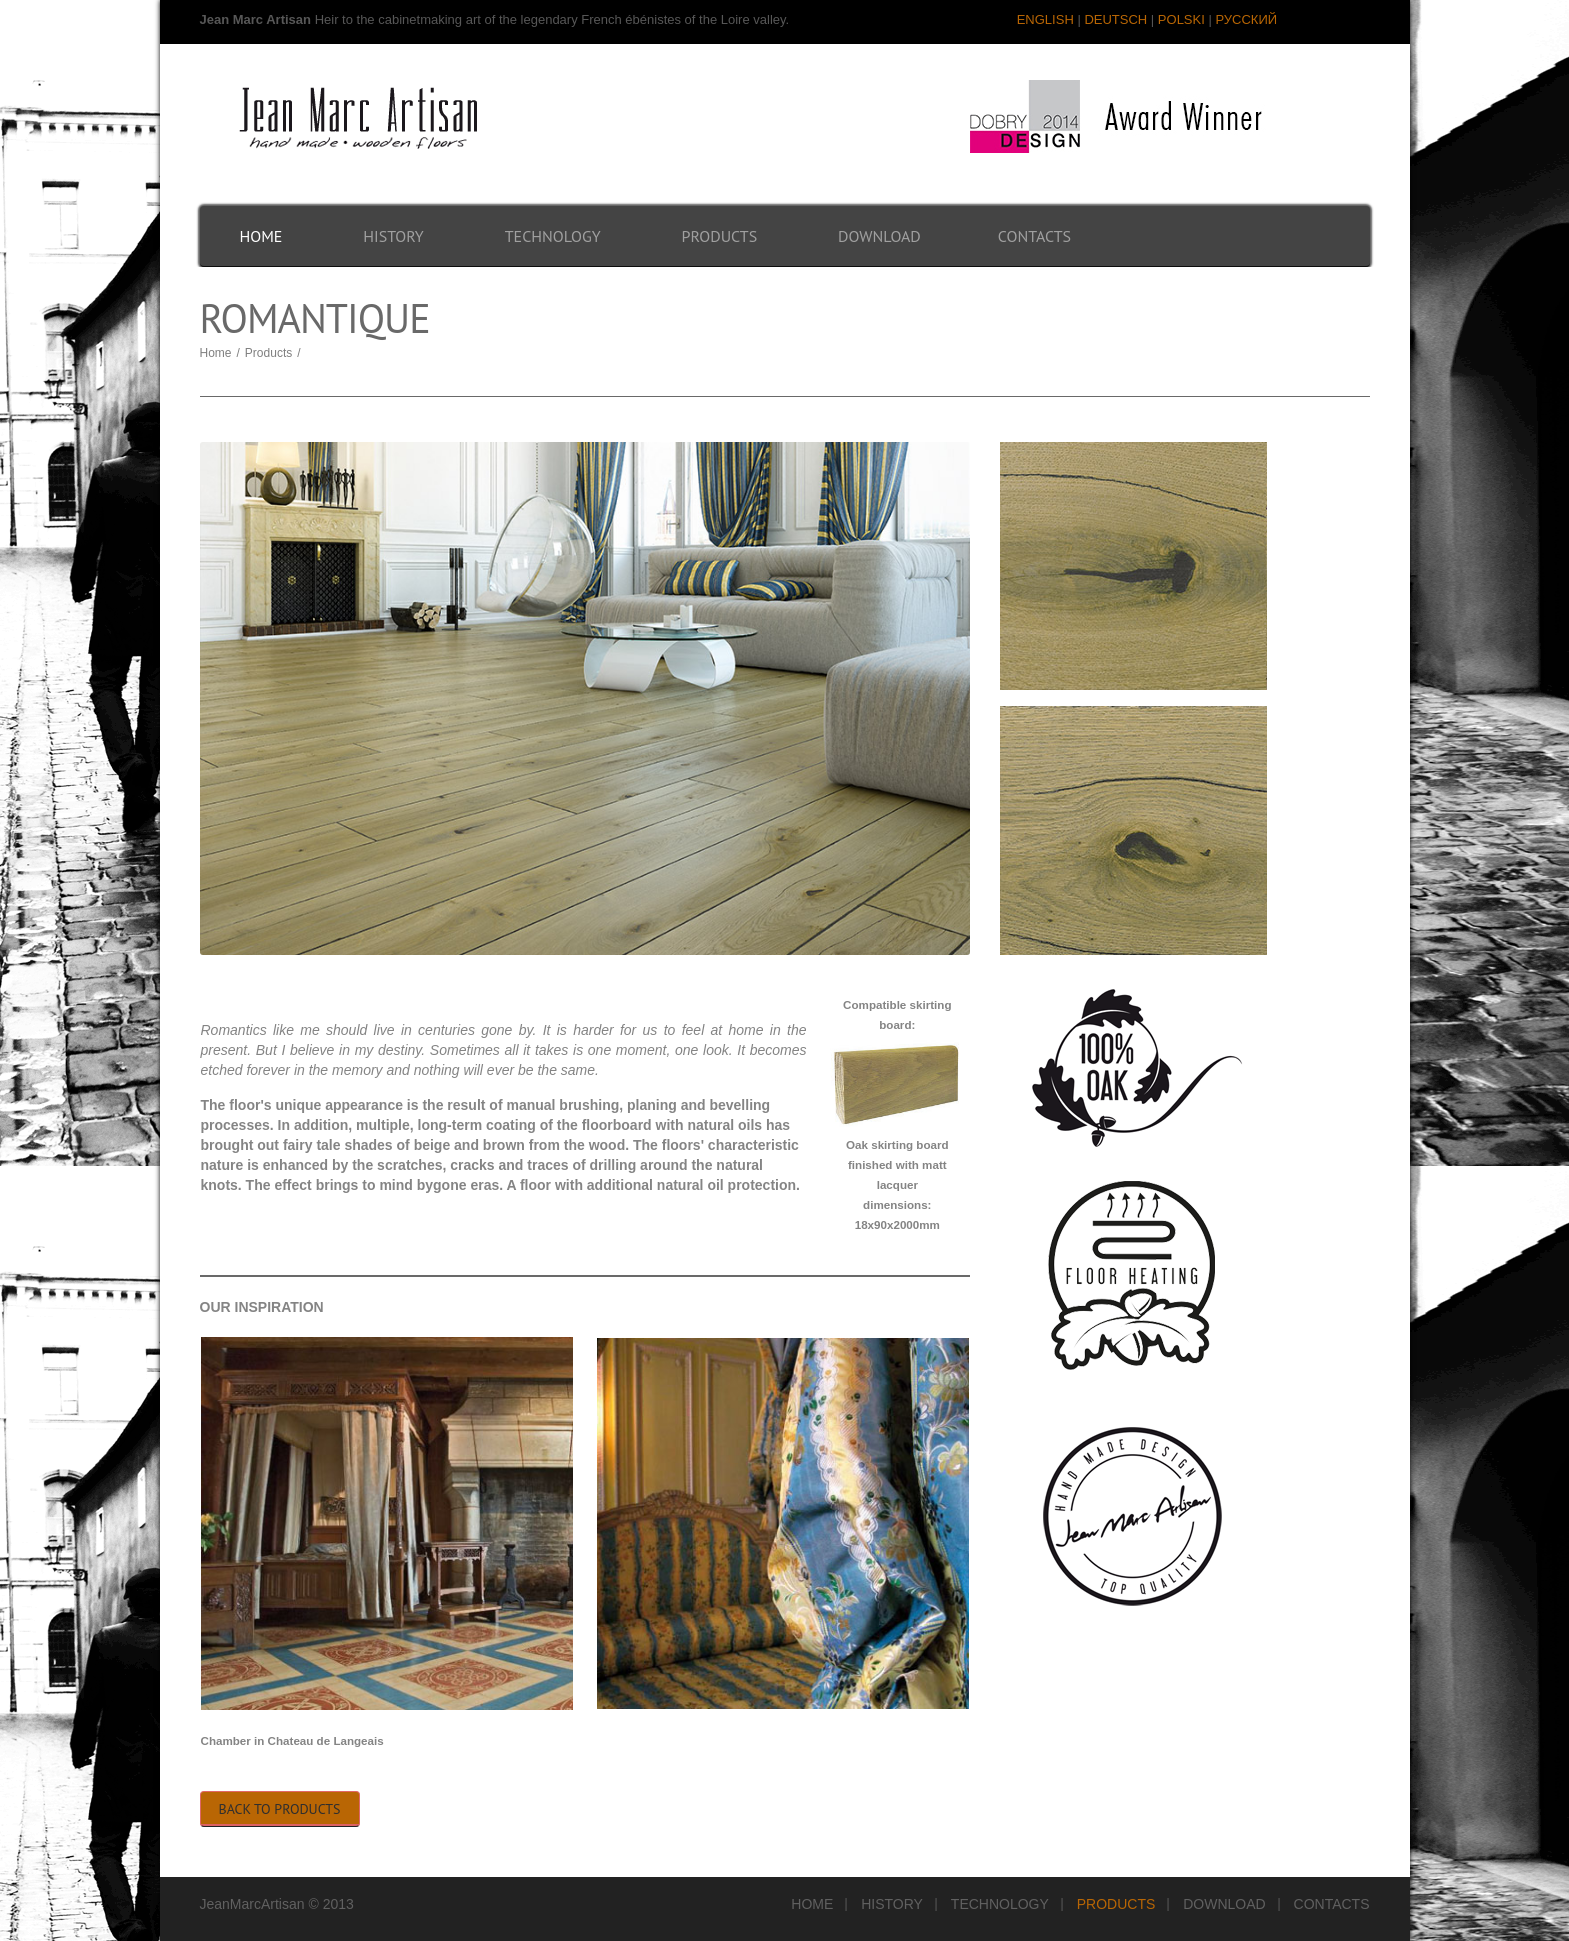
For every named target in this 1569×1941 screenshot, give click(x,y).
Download (879, 236)
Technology (553, 236)
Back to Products (280, 1809)
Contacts (1034, 236)
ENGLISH (1045, 19)
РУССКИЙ (1246, 19)
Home (261, 236)
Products (720, 236)
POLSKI (1181, 19)
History (393, 236)
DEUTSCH (1115, 19)
